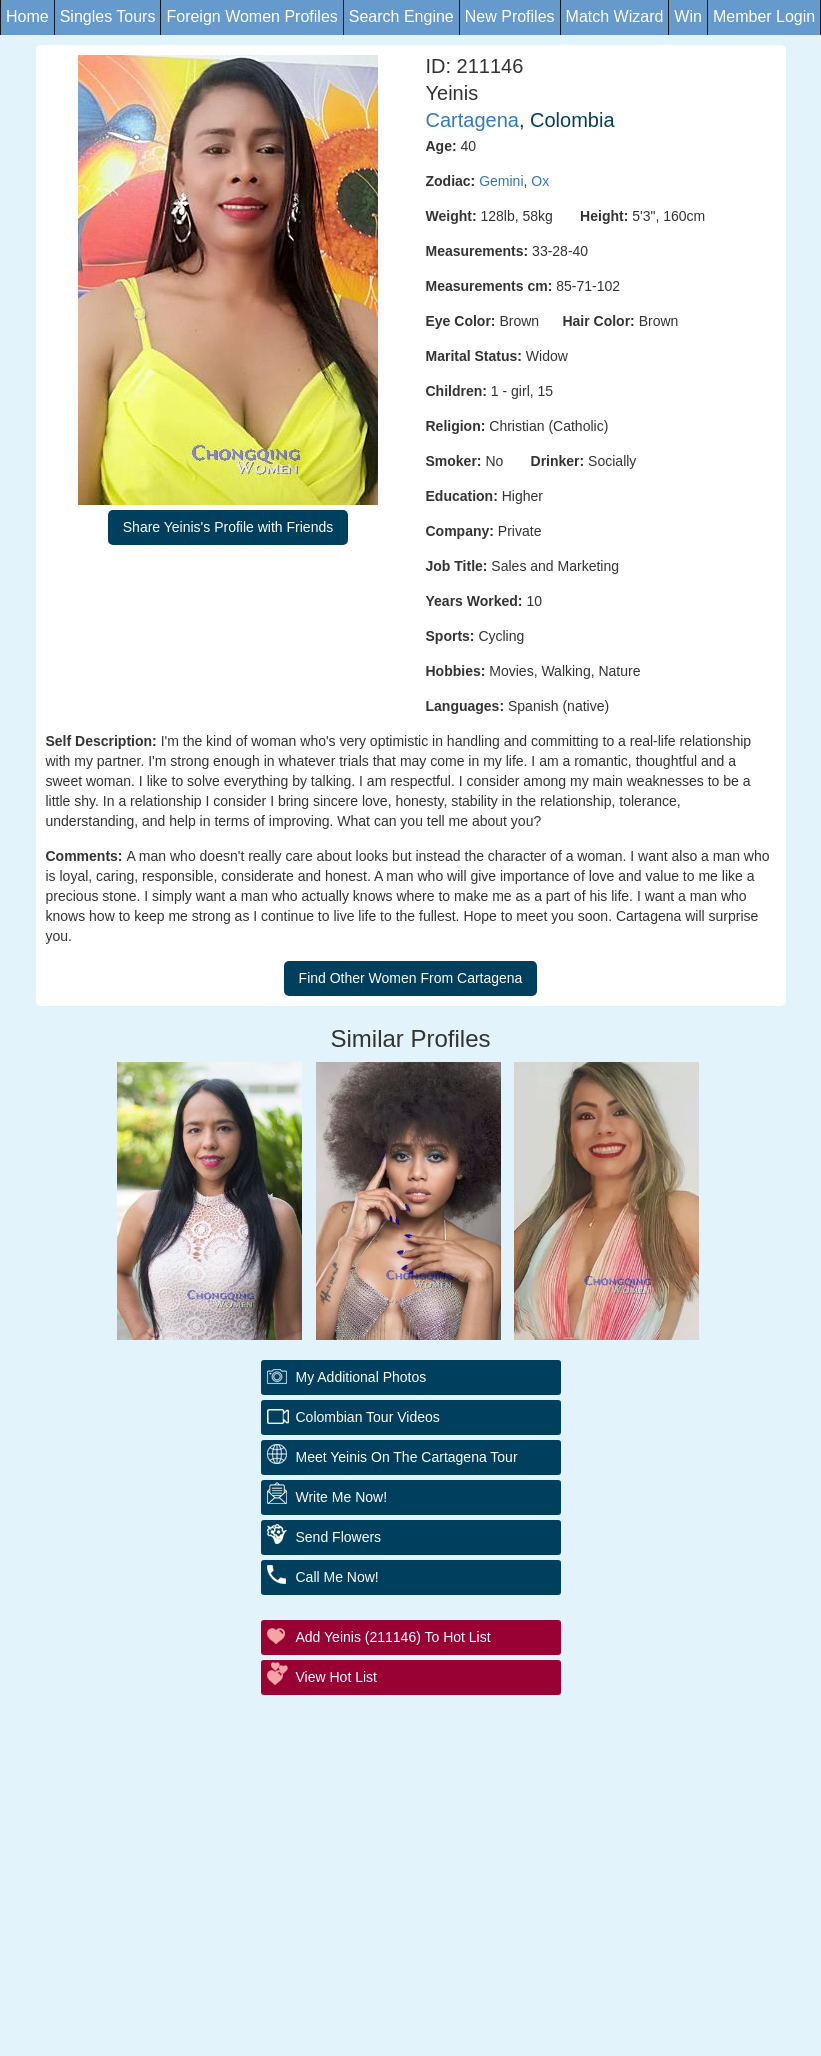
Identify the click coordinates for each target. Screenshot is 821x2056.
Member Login (764, 16)
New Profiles (510, 16)
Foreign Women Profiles (251, 16)
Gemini (501, 181)
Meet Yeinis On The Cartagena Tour (407, 1457)
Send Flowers (339, 1537)
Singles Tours (108, 16)
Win (688, 16)
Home (27, 16)
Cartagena (472, 120)
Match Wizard (615, 16)
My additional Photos (361, 1377)
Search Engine (401, 16)
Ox (540, 181)
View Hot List (336, 1677)
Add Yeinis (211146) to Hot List (393, 1637)
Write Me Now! (342, 1497)
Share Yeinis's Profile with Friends (228, 527)
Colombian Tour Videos (368, 1417)
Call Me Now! (337, 1577)
